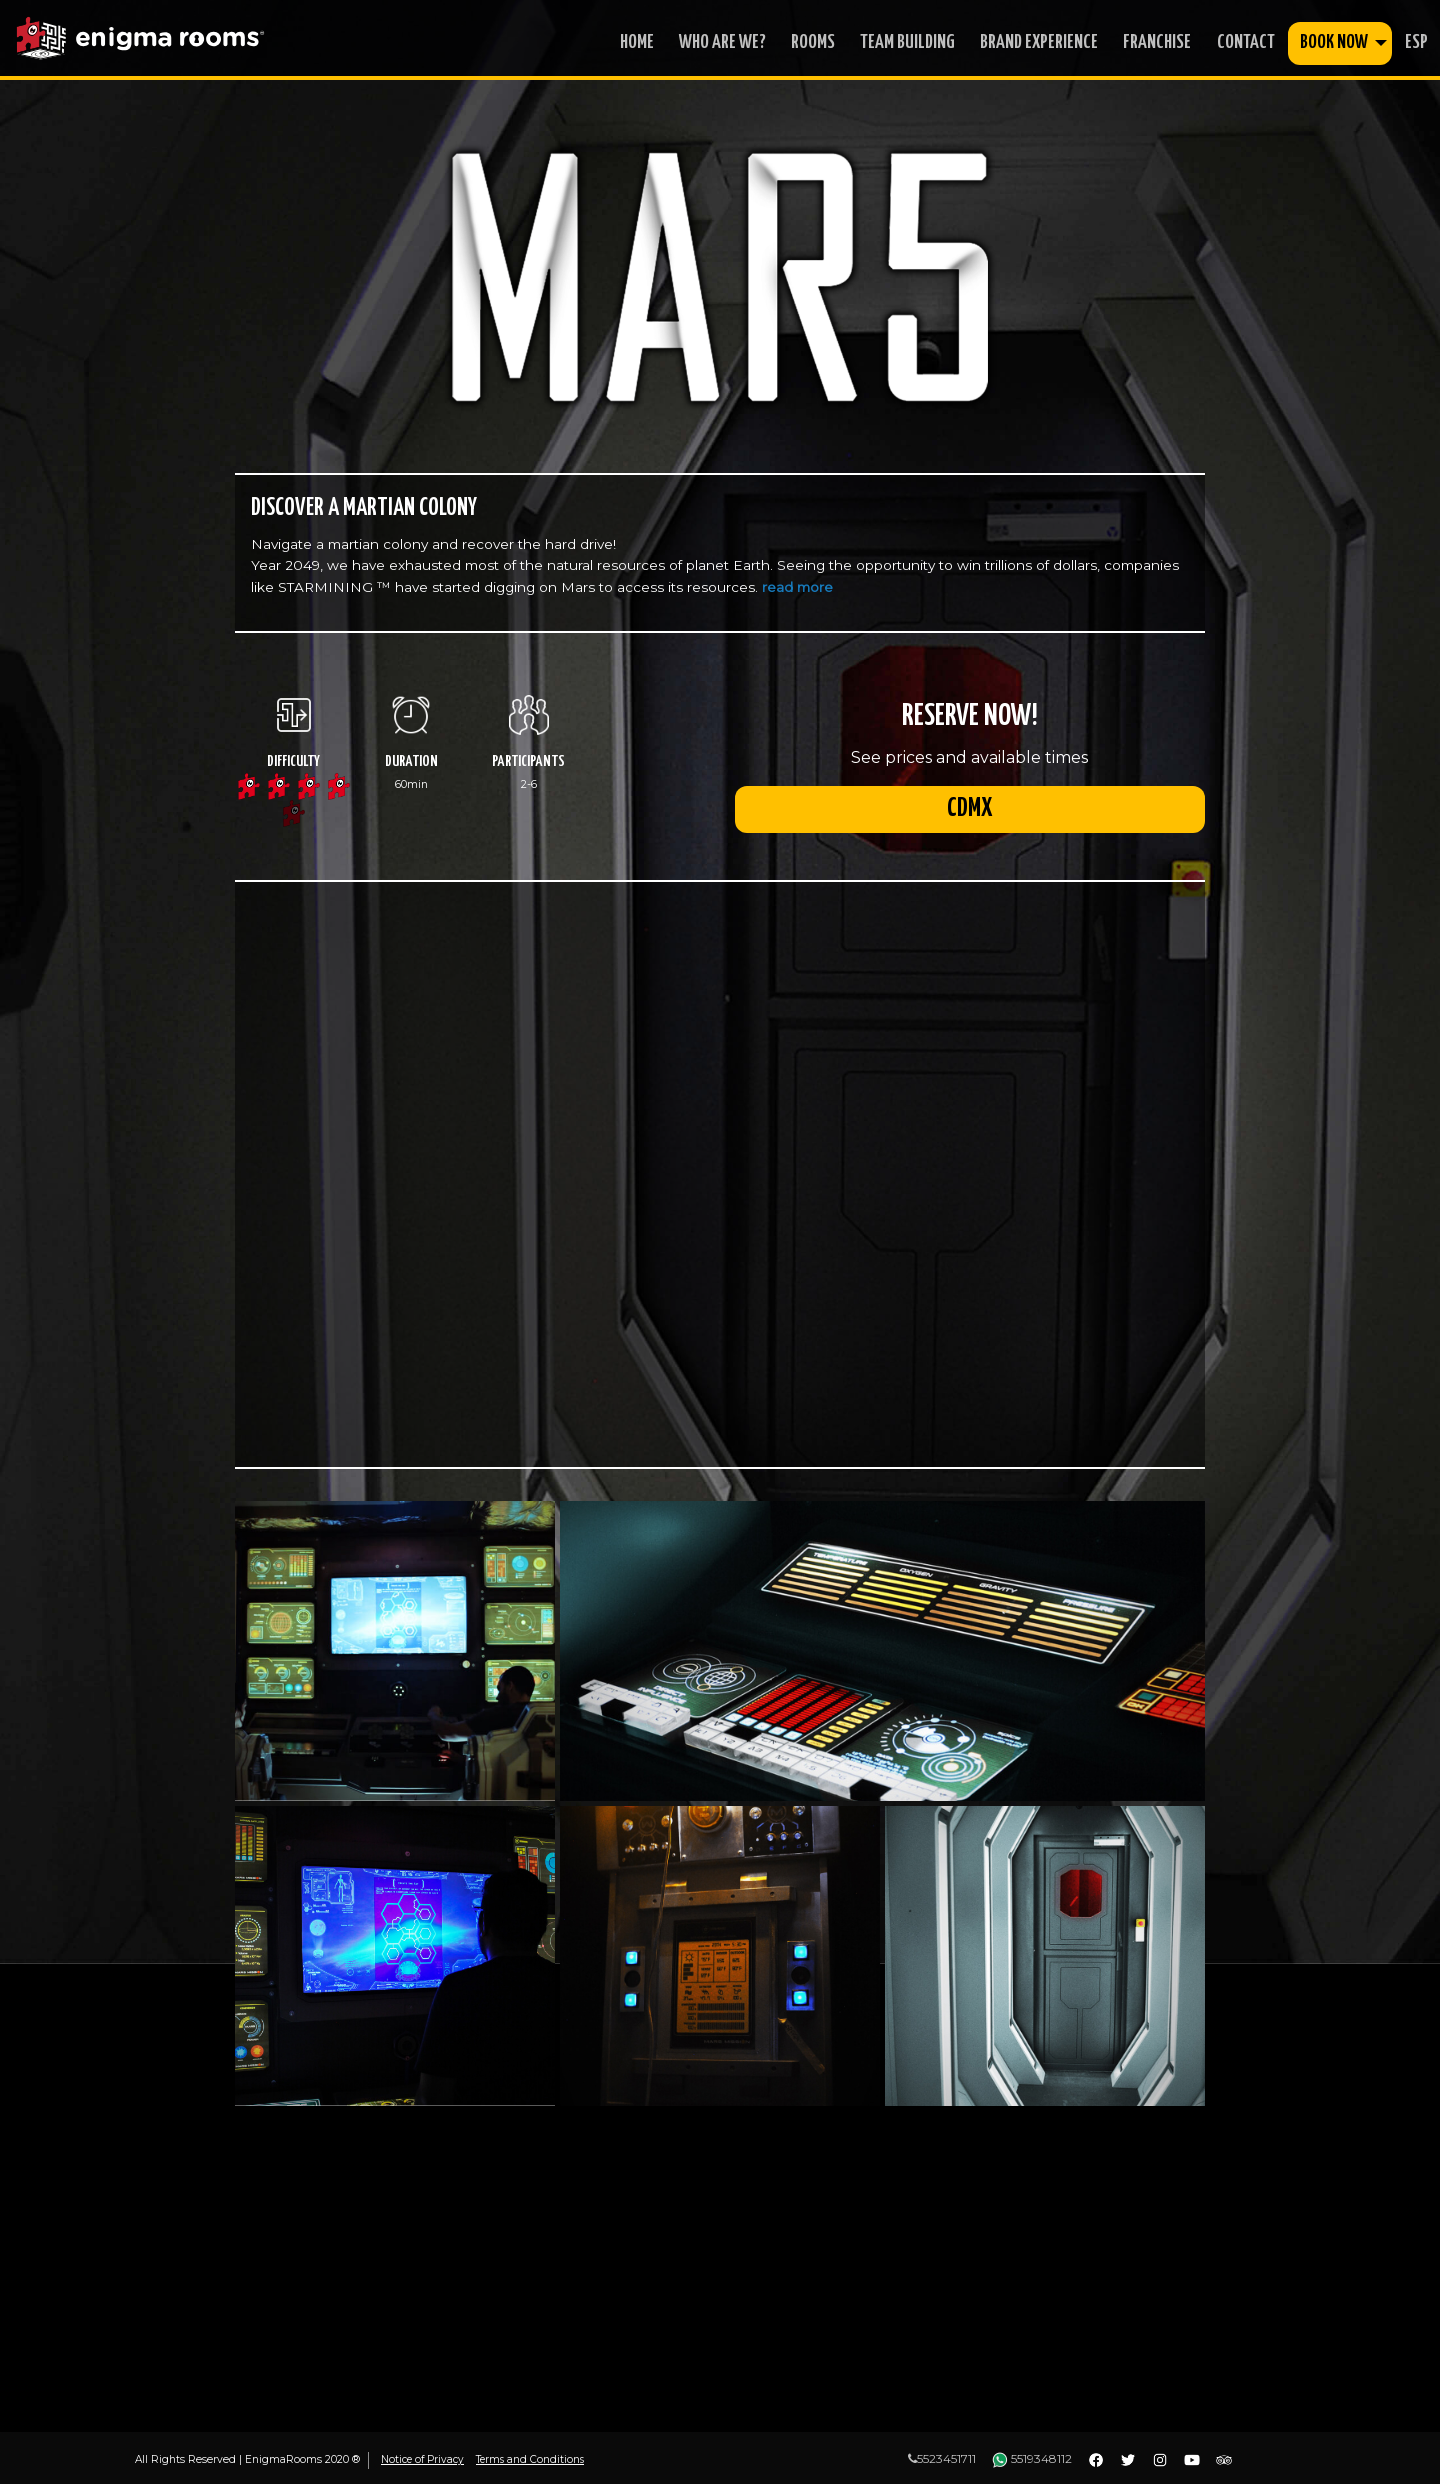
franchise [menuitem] (1157, 42)
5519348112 (1032, 2458)
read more (797, 587)
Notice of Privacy (424, 2459)
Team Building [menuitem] (907, 42)
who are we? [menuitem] (722, 42)
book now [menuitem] (1334, 42)
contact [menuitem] (1246, 42)
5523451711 (942, 2458)
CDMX (969, 814)
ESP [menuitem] (1416, 42)
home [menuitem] (637, 42)
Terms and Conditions (535, 2459)
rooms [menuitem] (813, 42)
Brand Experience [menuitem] (1039, 42)
